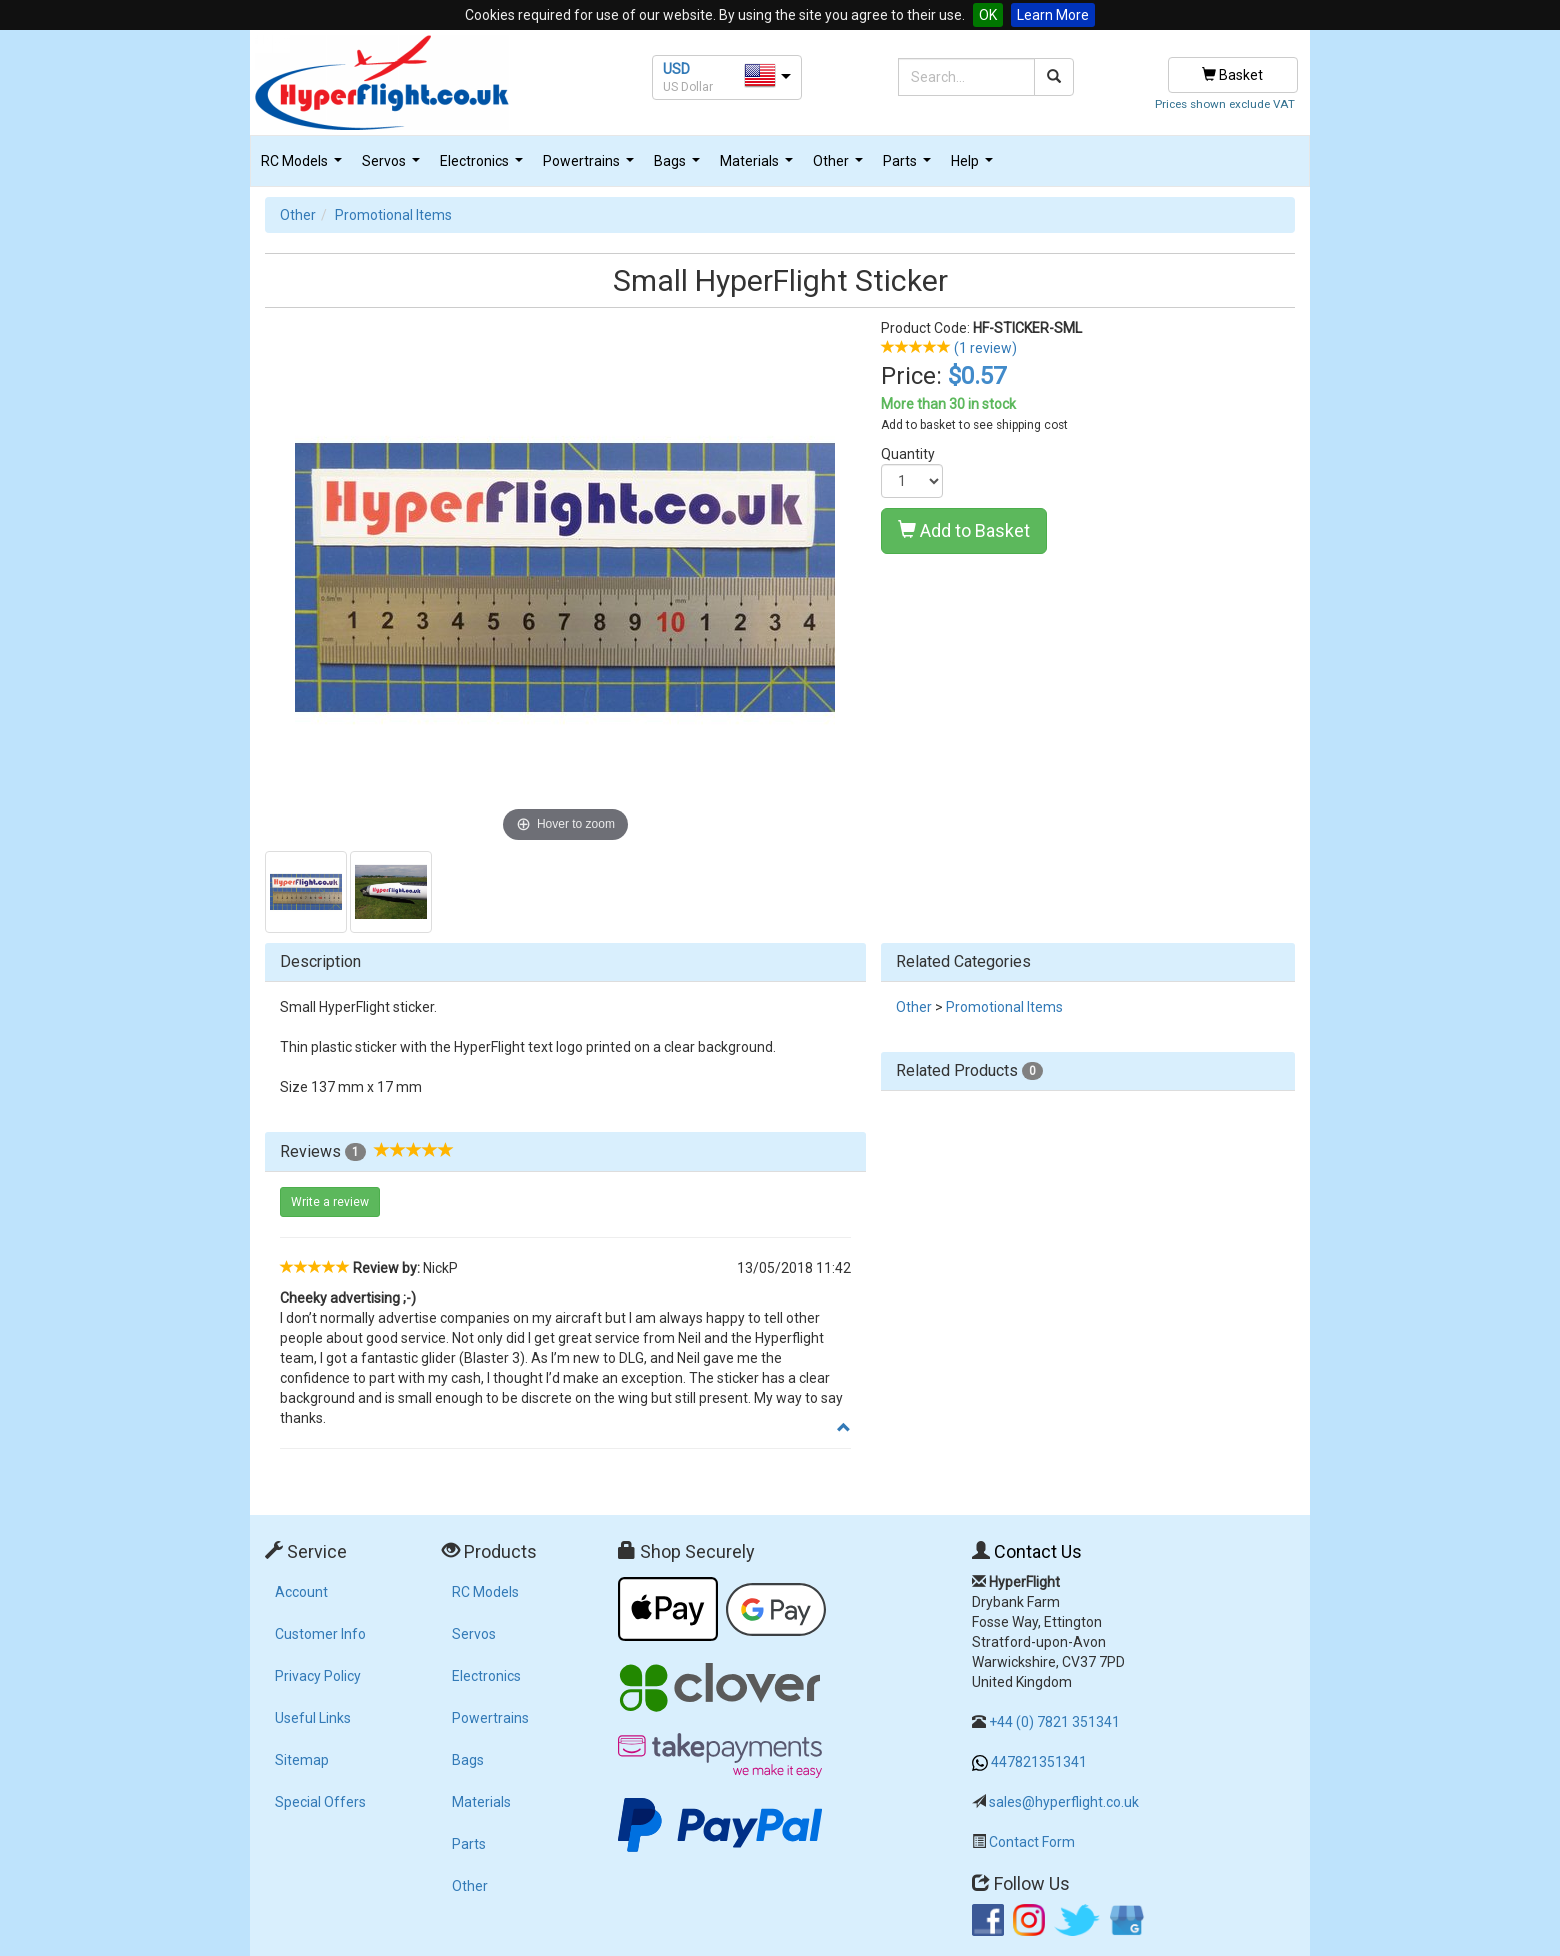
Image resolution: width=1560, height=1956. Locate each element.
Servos (393, 166)
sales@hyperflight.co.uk (1064, 1802)
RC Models (304, 166)
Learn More (1053, 15)
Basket (1232, 75)
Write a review (330, 1202)
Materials (759, 166)
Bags (679, 166)
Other (840, 166)
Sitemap (302, 1760)
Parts (909, 166)
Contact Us (1038, 1551)
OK (988, 15)
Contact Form (1032, 1842)
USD (676, 69)
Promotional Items (393, 215)
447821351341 (1039, 1762)
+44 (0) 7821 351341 (1054, 1722)
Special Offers (320, 1802)
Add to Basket (964, 530)
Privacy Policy (318, 1676)
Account (301, 1592)
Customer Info (320, 1634)
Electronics (484, 166)
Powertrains (591, 166)
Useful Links (313, 1718)
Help (974, 166)
